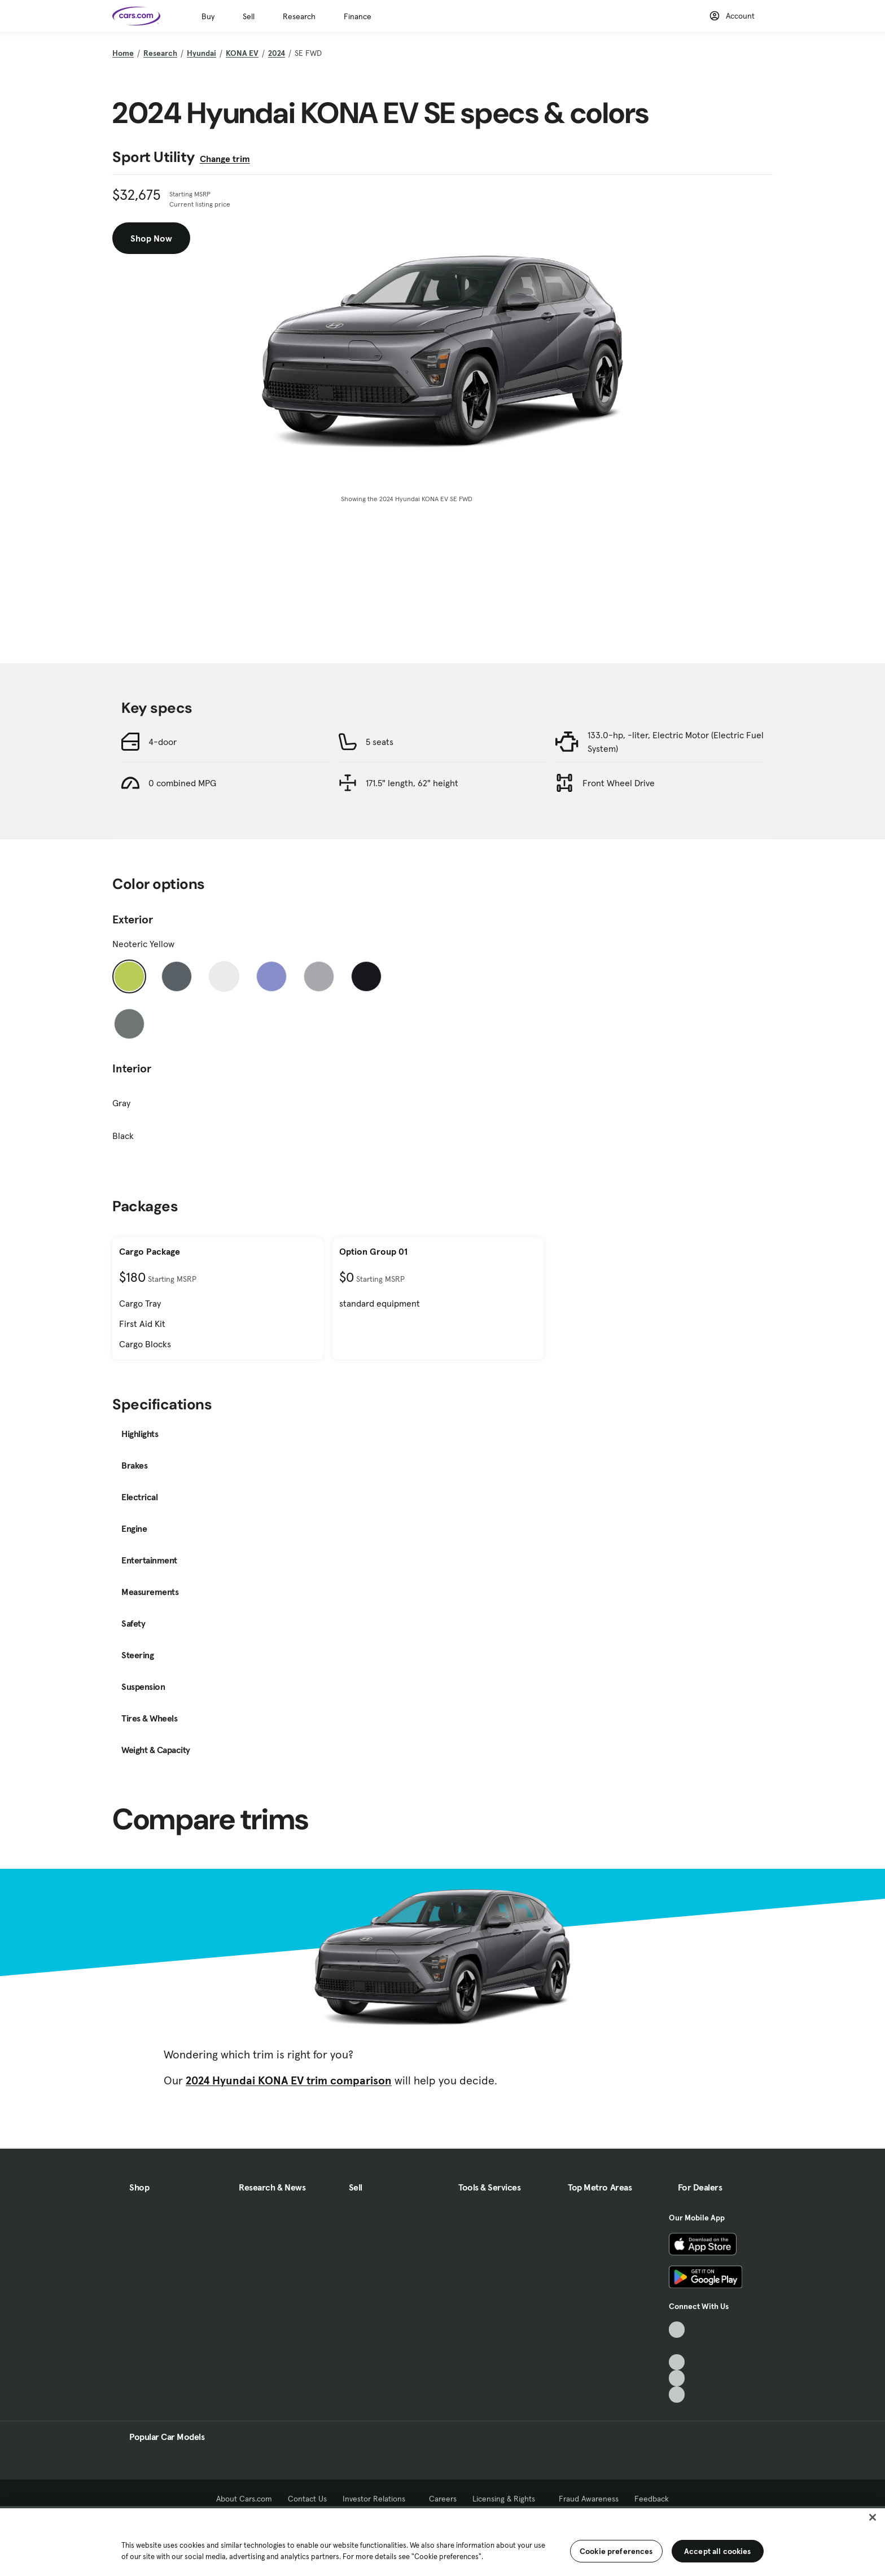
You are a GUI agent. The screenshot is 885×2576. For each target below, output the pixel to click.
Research (299, 16)
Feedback (651, 2499)
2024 (276, 53)
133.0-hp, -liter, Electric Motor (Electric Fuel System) (676, 741)
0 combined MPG (182, 782)
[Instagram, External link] (677, 2378)
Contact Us (307, 2499)
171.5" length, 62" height (412, 782)
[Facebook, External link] (677, 2346)
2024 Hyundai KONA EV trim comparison (289, 2080)
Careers (443, 2499)
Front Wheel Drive (618, 782)
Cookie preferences (616, 2551)
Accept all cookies (717, 2551)
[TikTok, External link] (677, 2329)
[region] (442, 2541)
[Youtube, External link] (677, 2362)
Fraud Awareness (589, 2499)
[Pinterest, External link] (677, 2394)
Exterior (132, 919)
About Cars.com (244, 2499)
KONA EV (242, 53)
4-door (162, 741)
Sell (249, 16)
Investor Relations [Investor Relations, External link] (378, 2499)
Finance (357, 16)
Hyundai (201, 53)
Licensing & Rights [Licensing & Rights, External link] (507, 2499)
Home (123, 53)
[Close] (872, 2517)
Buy (207, 16)
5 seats (379, 741)
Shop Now (151, 238)
